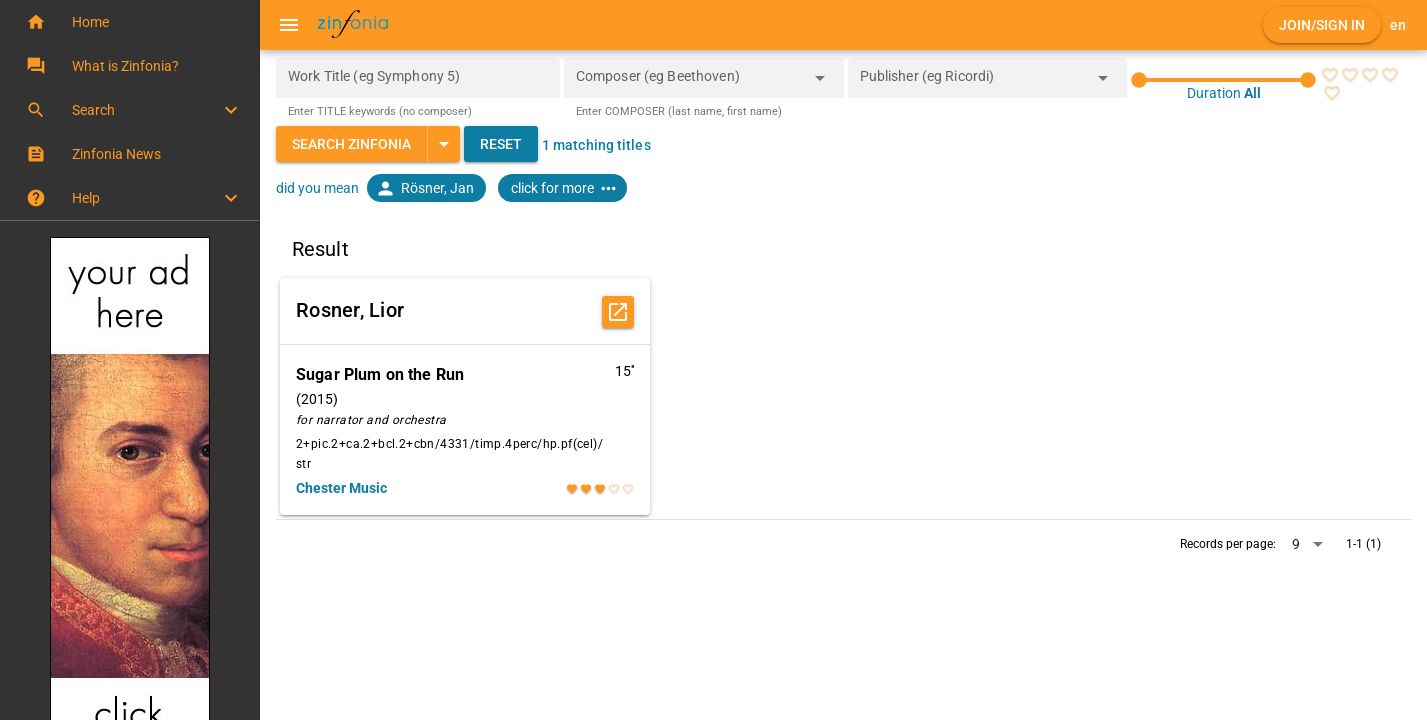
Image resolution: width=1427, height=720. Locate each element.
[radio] (1329, 75)
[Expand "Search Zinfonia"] (443, 144)
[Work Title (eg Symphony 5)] (418, 78)
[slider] (1223, 80)
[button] (129, 22)
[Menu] (289, 25)
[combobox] (689, 84)
